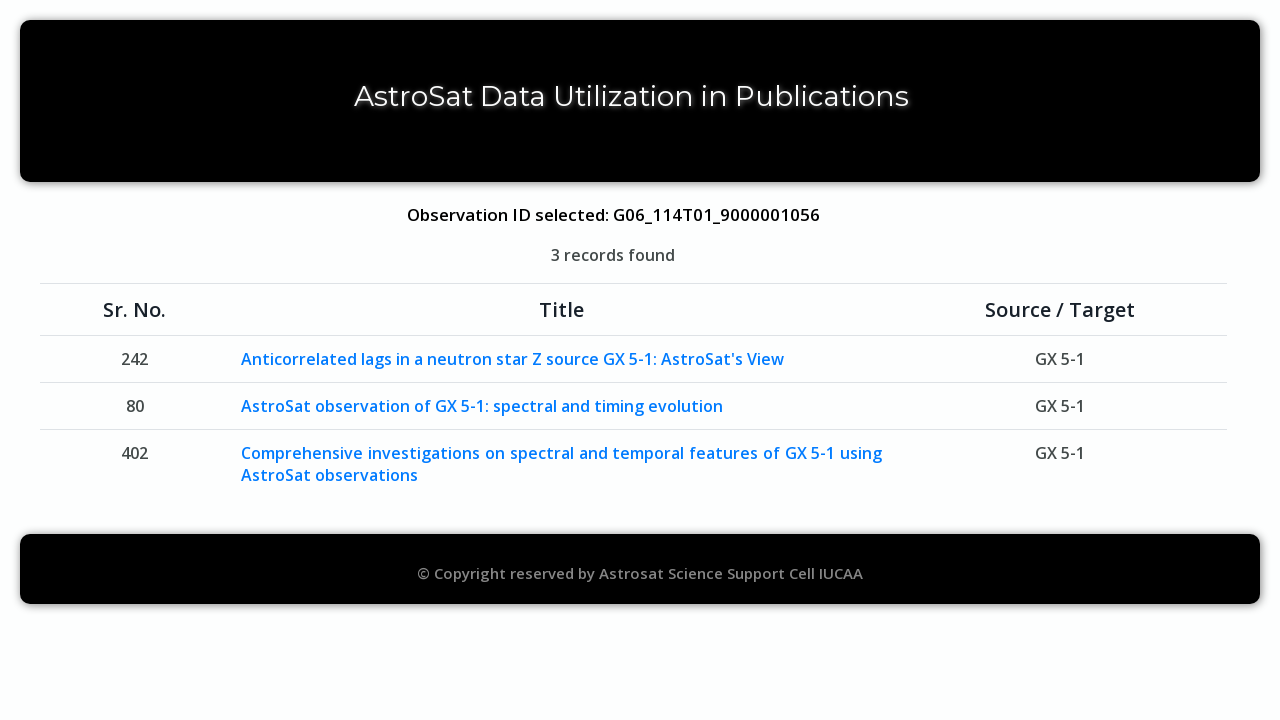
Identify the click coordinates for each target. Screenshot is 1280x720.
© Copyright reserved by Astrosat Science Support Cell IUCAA (640, 573)
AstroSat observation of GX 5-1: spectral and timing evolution (482, 406)
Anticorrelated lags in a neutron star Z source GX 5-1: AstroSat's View (512, 359)
